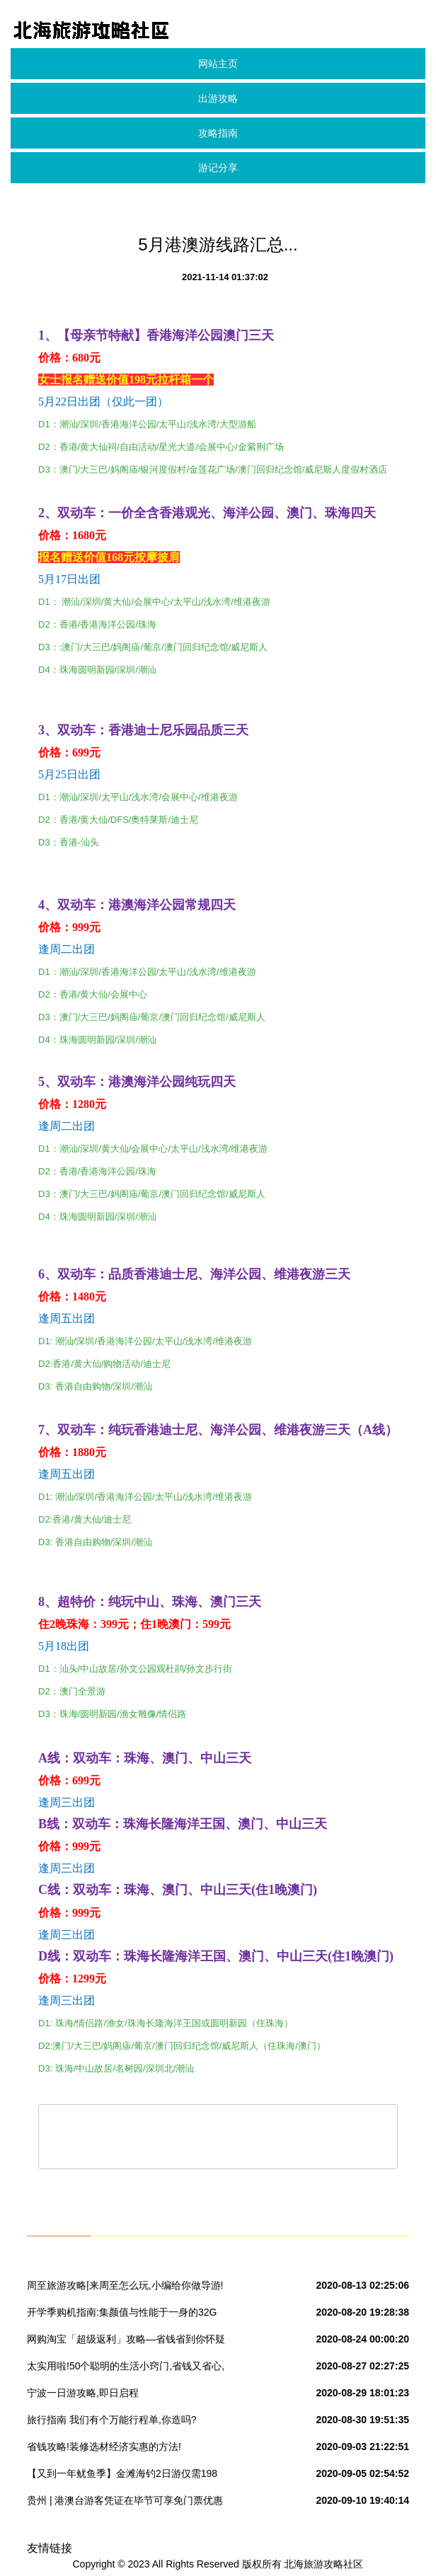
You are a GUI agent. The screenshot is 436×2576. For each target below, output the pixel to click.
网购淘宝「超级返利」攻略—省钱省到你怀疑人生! (126, 2341)
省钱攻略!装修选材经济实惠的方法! (104, 2446)
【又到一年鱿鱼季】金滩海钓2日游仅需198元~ (122, 2476)
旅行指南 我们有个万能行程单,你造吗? (112, 2419)
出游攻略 (218, 98)
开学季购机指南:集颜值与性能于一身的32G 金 (122, 2314)
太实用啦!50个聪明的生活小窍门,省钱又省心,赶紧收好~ (125, 2368)
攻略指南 (218, 133)
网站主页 (218, 63)
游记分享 (218, 167)
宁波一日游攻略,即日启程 (83, 2392)
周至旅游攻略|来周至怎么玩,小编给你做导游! (125, 2285)
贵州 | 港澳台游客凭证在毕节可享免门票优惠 (125, 2500)
